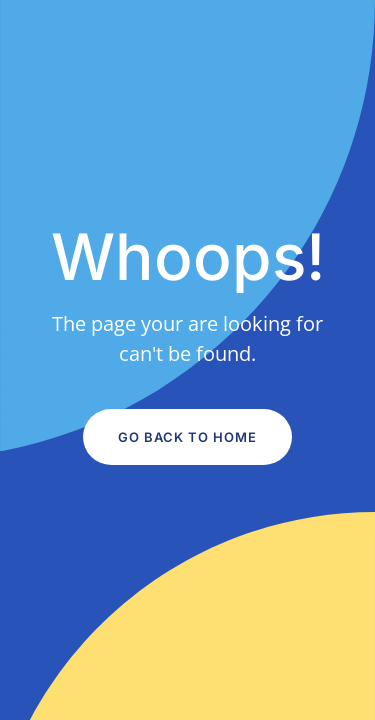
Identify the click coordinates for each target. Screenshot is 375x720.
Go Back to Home (187, 437)
